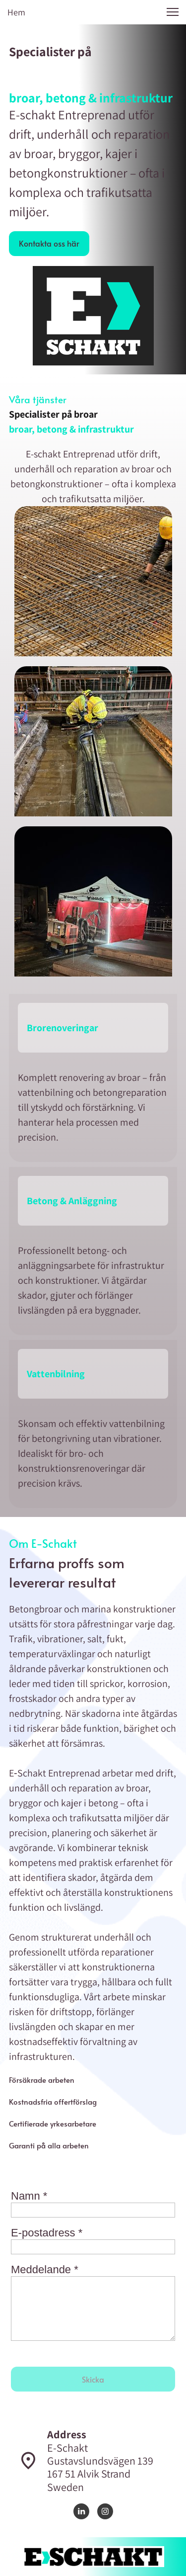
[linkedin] (81, 2511)
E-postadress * (46, 2232)
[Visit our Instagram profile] (105, 2511)
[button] (172, 12)
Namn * (29, 2196)
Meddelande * (44, 2269)
